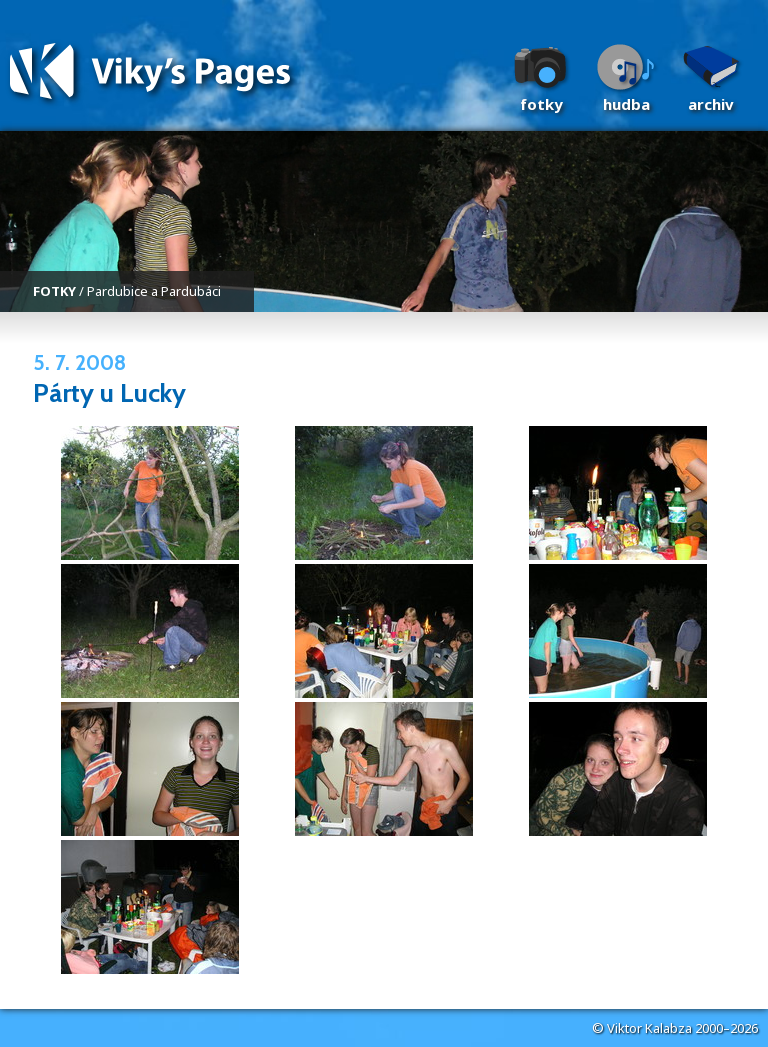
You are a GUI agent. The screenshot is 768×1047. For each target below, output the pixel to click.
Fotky (541, 104)
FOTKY (54, 291)
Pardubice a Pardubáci (154, 291)
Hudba (626, 104)
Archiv (711, 104)
